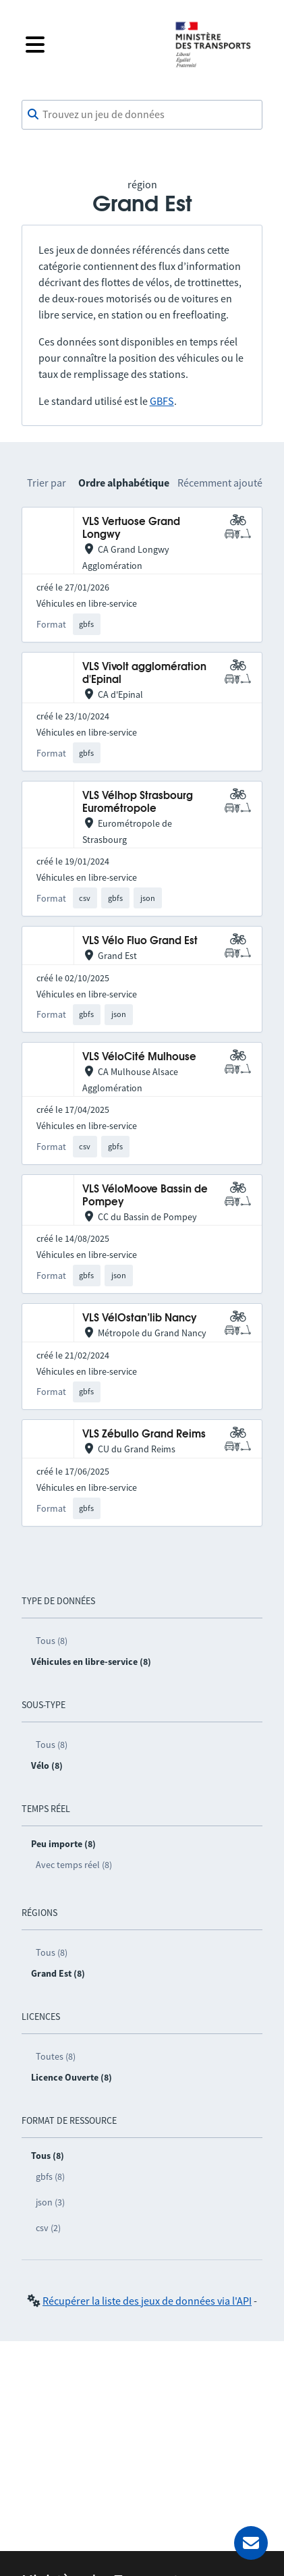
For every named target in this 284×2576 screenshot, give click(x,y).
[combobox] (142, 115)
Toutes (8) (56, 2056)
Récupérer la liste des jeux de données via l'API (147, 2300)
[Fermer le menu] (89, 44)
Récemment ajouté (219, 482)
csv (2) (48, 2228)
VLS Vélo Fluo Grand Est (140, 941)
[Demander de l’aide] (251, 2543)
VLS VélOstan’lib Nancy (139, 1318)
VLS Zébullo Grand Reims (144, 1434)
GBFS (162, 401)
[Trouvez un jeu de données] (142, 115)
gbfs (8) (50, 2176)
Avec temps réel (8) (74, 1865)
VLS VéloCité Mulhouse (139, 1057)
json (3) (50, 2202)
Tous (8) (51, 1641)
